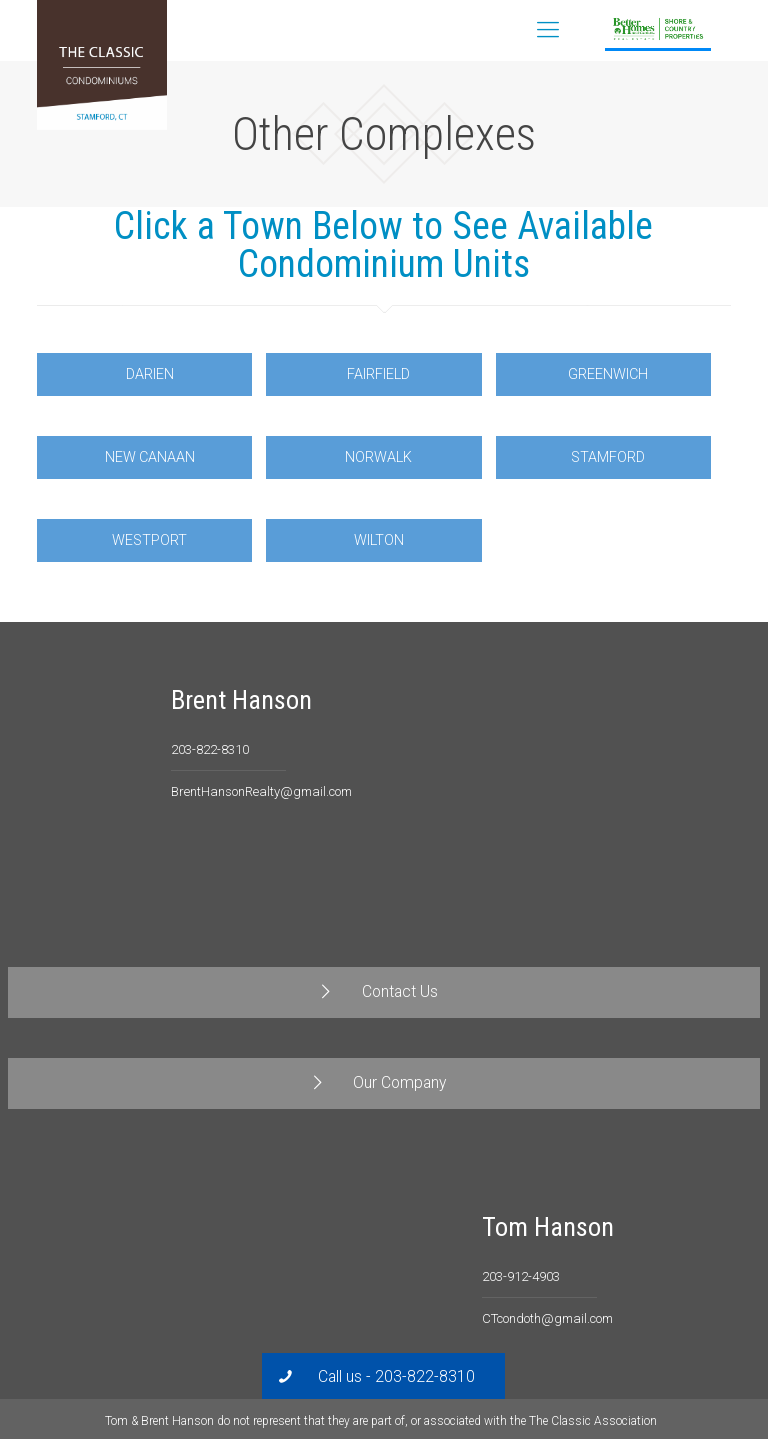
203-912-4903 (521, 1276)
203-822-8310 (210, 749)
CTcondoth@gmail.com (547, 1318)
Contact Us (701, 30)
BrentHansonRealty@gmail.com (261, 791)
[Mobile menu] (548, 30)
